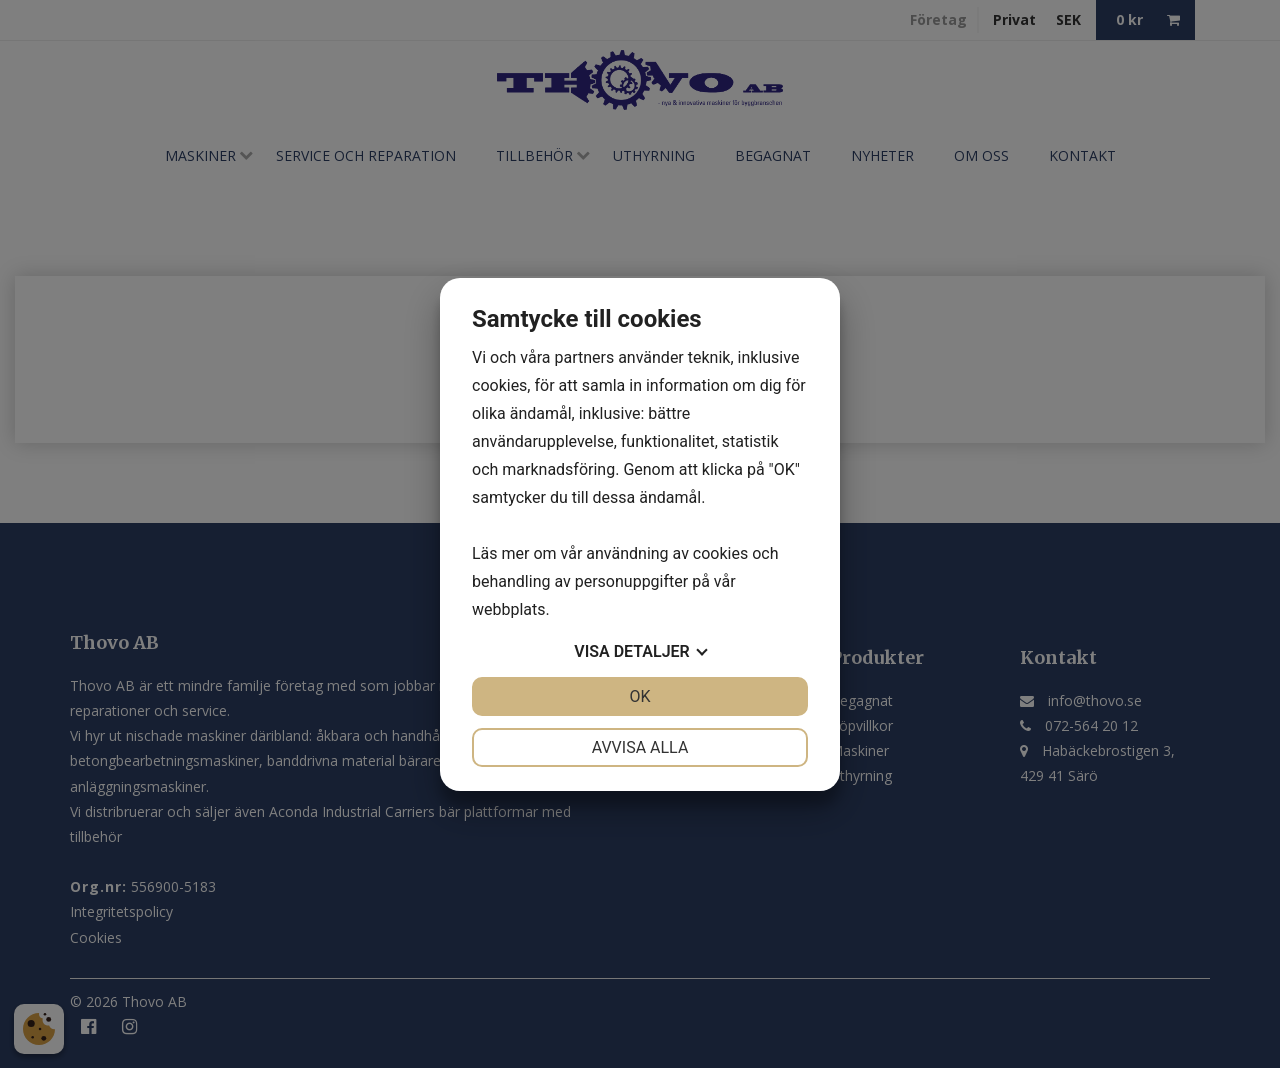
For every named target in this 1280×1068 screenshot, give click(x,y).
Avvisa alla (640, 747)
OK (639, 696)
